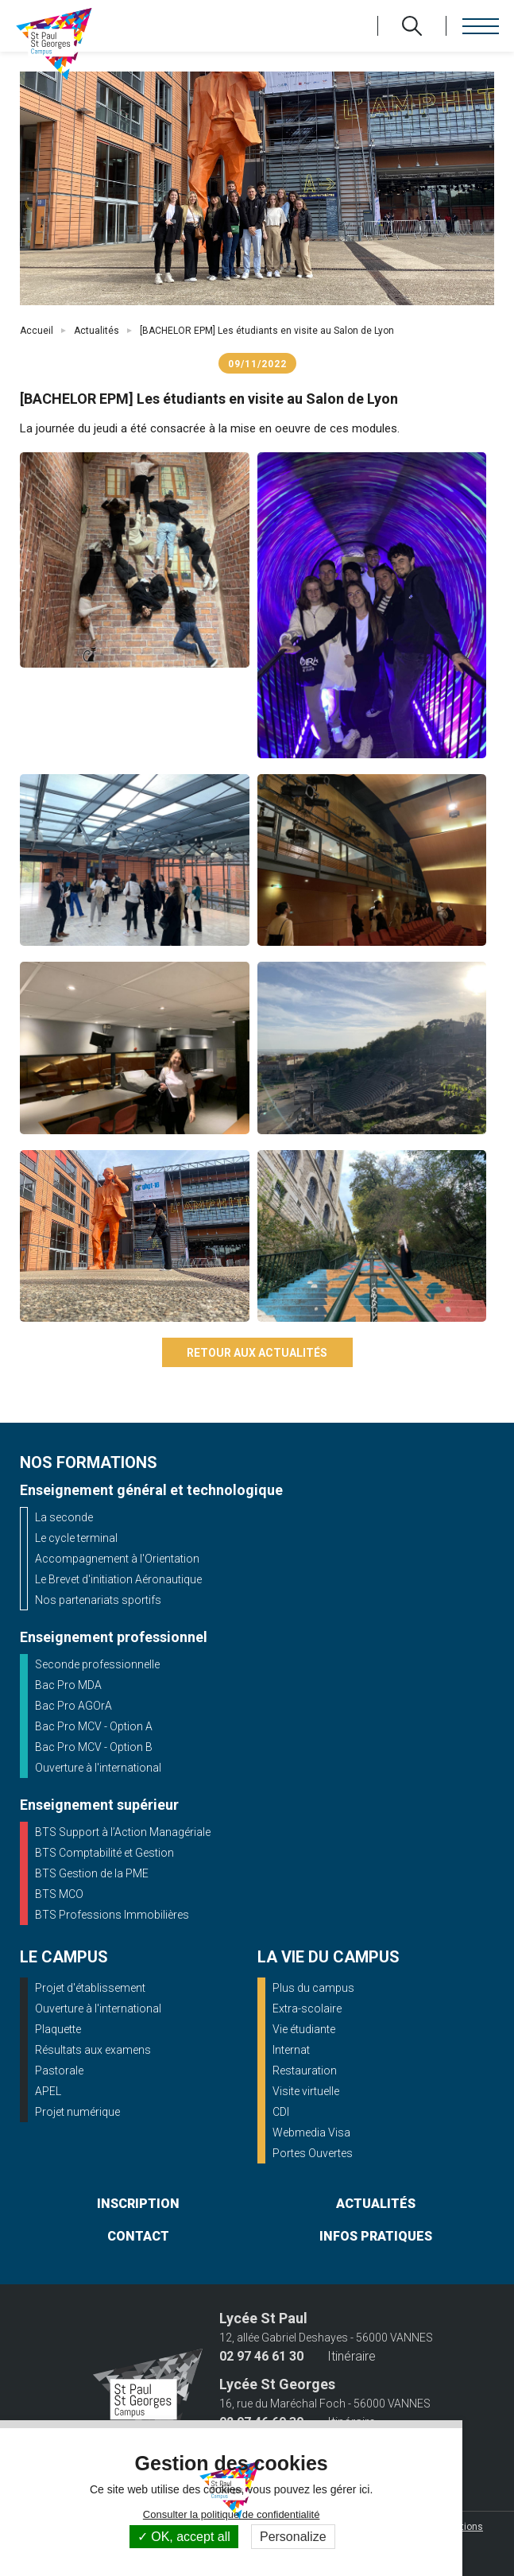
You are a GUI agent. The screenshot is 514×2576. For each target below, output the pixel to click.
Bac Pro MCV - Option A (94, 1726)
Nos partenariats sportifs (98, 1600)
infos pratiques (375, 2236)
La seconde (64, 1517)
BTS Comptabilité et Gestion (104, 1852)
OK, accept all (183, 2536)
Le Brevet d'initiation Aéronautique (118, 1579)
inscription (138, 2203)
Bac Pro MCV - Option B (94, 1747)
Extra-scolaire (307, 2008)
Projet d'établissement (90, 1987)
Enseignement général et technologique (151, 1490)
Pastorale (59, 2070)
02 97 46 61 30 (261, 2356)
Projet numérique (77, 2111)
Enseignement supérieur (99, 1804)
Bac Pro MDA (68, 1685)
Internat (291, 2049)
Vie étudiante (303, 2029)
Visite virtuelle (305, 2091)
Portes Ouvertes (312, 2153)
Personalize (293, 2536)
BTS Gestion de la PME (92, 1873)
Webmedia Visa (311, 2132)
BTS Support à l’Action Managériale (123, 1832)
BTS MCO (59, 1894)
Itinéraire (351, 2356)
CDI (280, 2111)
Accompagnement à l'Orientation (117, 1558)
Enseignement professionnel (113, 1637)
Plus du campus (313, 1987)
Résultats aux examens (93, 2049)
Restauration (304, 2070)
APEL (48, 2091)
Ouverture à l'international (98, 1767)
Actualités (96, 330)
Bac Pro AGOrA (73, 1705)
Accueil (36, 330)
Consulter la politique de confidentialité (231, 2514)
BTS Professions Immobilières (112, 1914)
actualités (375, 2203)
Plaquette (58, 2029)
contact (138, 2236)
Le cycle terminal (76, 1538)
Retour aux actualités (257, 1352)
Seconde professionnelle (97, 1664)
